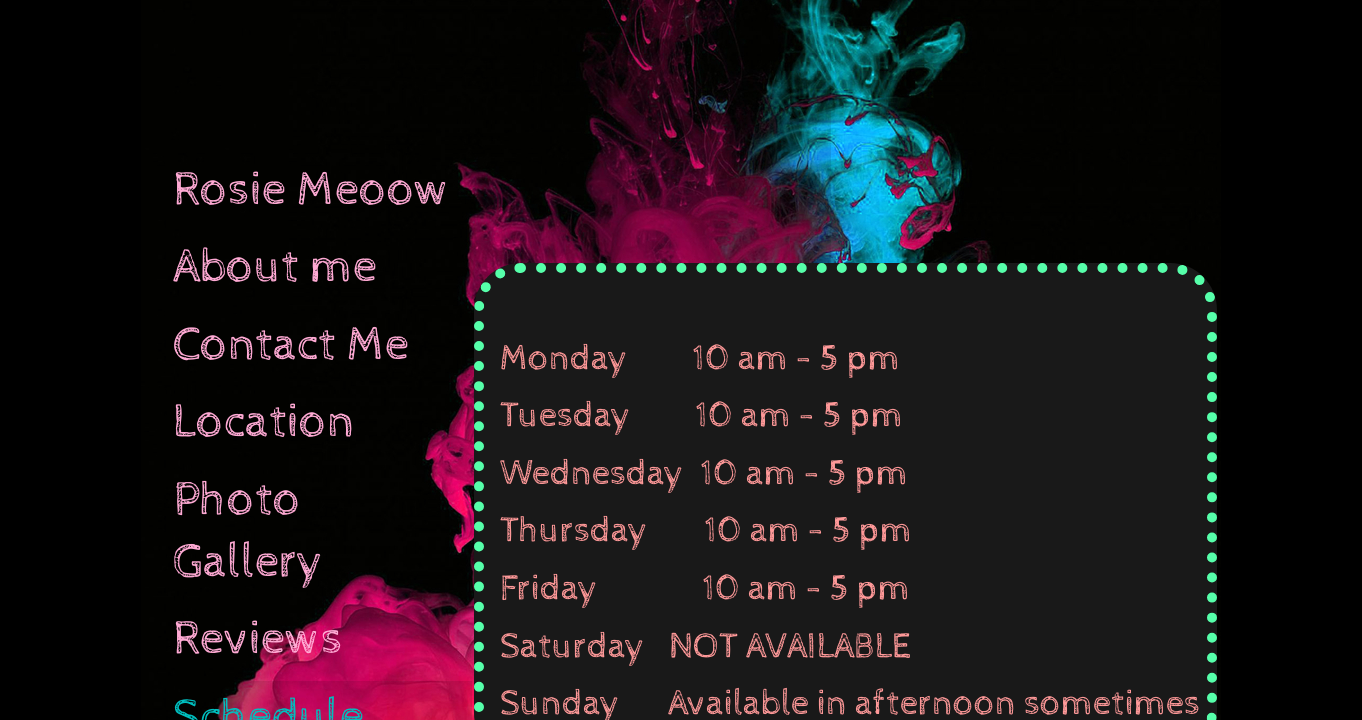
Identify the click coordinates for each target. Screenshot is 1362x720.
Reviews (258, 639)
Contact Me (291, 345)
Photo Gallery (248, 531)
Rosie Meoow (311, 190)
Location (264, 422)
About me (275, 267)
